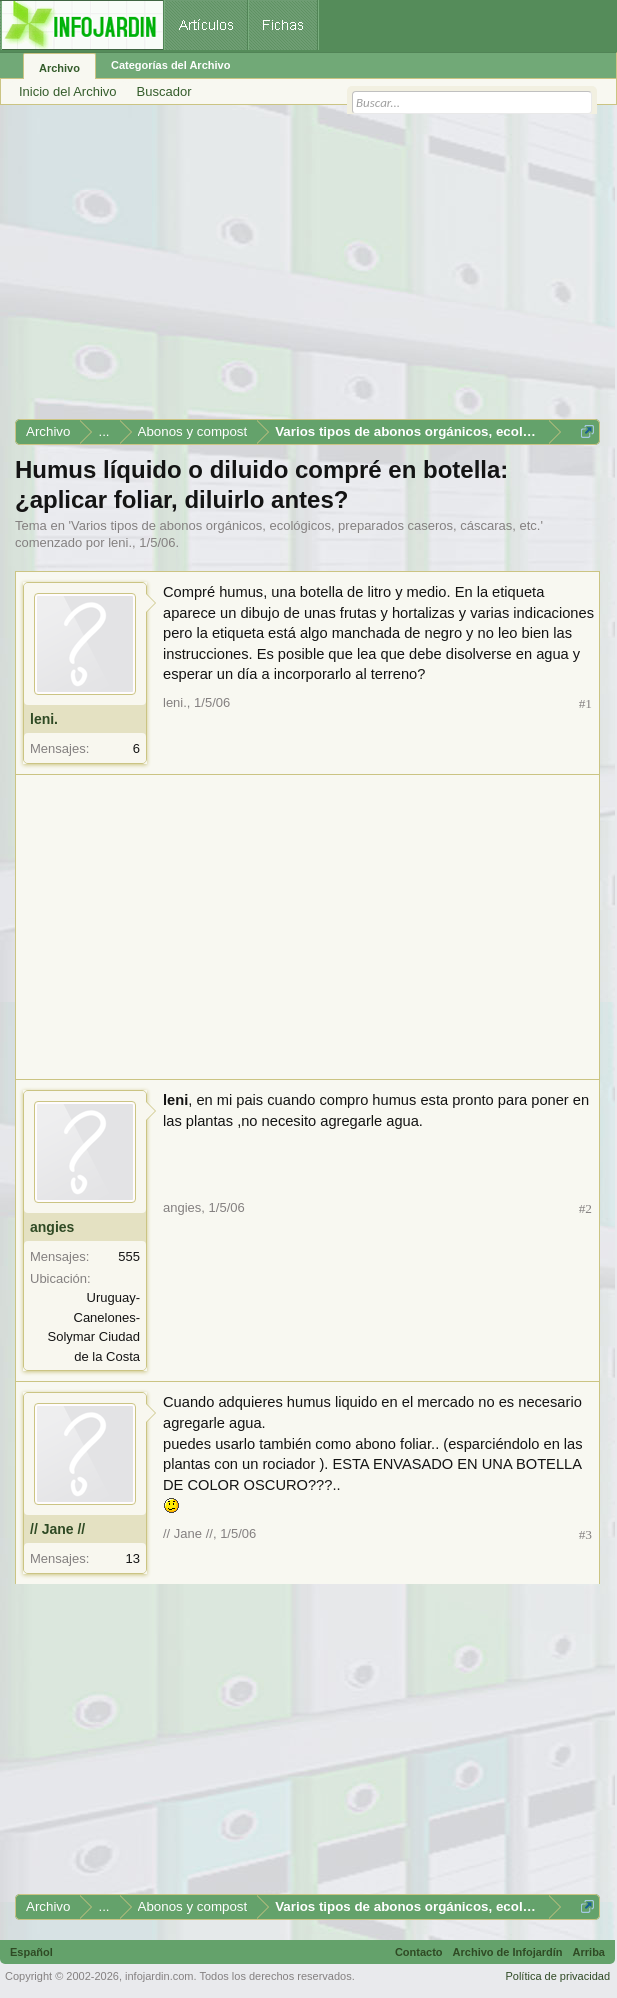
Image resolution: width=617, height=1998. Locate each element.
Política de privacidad (557, 1976)
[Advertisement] (307, 269)
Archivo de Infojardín (508, 1952)
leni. (120, 542)
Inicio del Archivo (68, 91)
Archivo (59, 68)
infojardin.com (159, 1976)
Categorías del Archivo (170, 65)
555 (129, 1256)
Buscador (164, 91)
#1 (585, 703)
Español (31, 1952)
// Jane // (57, 1529)
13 (133, 1558)
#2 (585, 1208)
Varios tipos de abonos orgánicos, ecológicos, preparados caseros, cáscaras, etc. (305, 525)
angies (52, 1227)
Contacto (419, 1952)
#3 (585, 1534)
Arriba (589, 1952)
